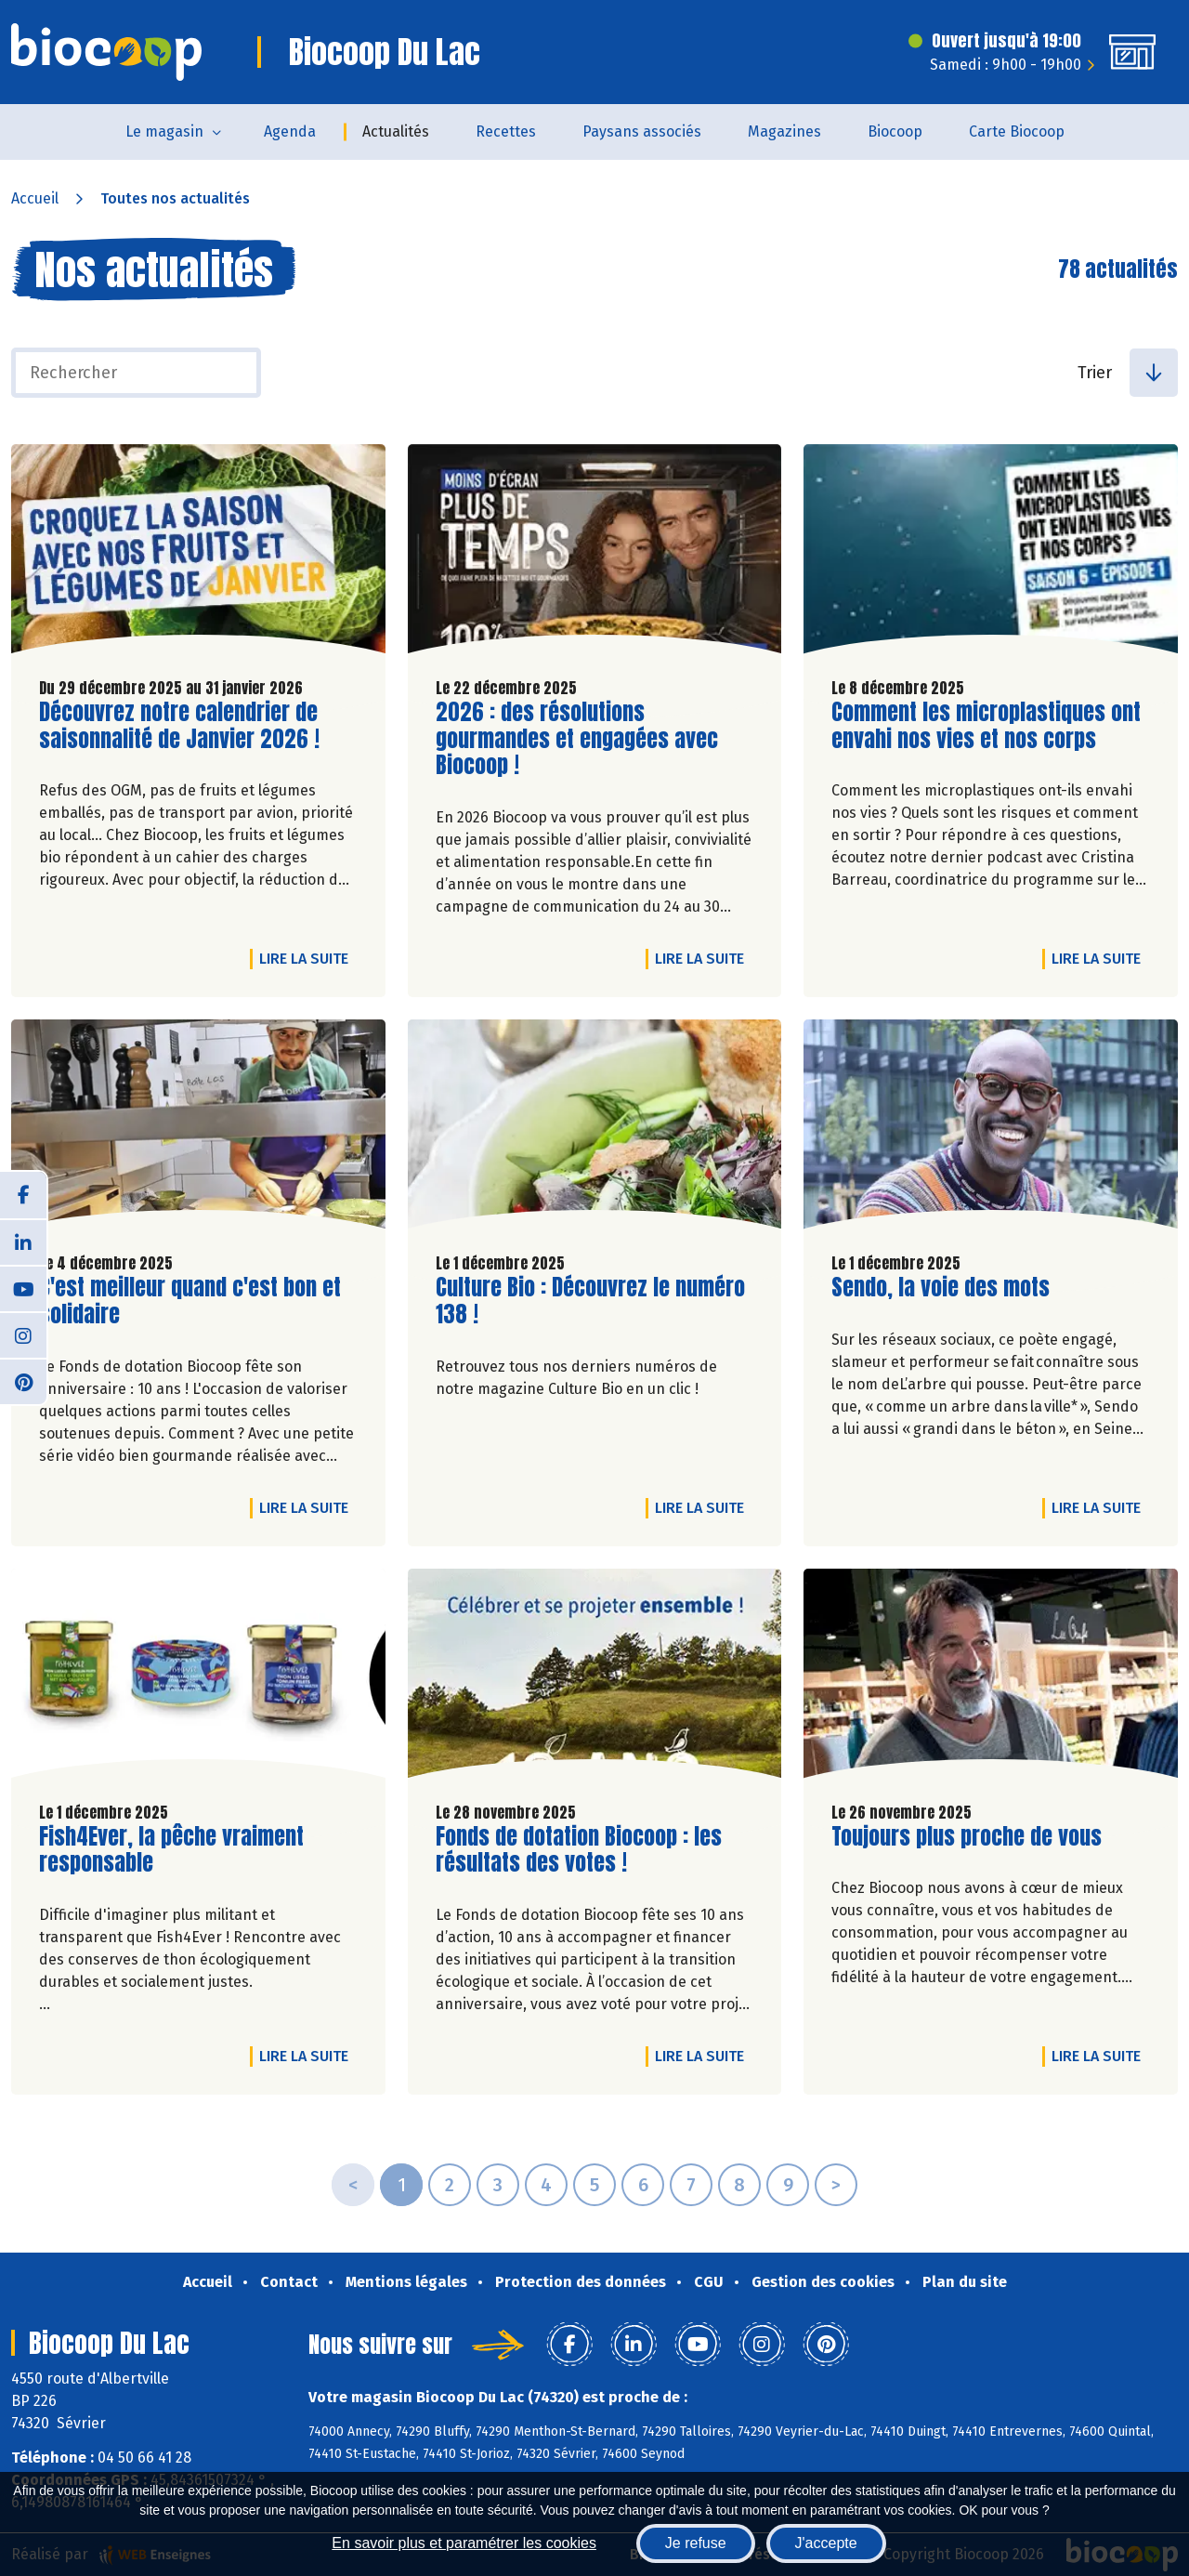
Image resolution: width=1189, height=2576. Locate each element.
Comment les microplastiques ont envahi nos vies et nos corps (986, 726)
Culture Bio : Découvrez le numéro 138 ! (590, 1301)
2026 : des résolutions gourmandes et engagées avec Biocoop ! (577, 739)
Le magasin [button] (164, 131)
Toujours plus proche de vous (966, 1836)
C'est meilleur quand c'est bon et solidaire (190, 1301)
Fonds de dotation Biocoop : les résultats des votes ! (579, 1850)
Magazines (784, 131)
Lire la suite (308, 958)
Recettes (506, 131)
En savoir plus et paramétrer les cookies (464, 2543)
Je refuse (695, 2543)
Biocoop (895, 131)
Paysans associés (641, 131)
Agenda (290, 131)
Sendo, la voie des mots (940, 1287)
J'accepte (826, 2543)
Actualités (395, 131)
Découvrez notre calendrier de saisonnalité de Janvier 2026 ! (179, 726)
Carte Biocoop (1017, 131)
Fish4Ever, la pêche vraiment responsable (171, 1850)
